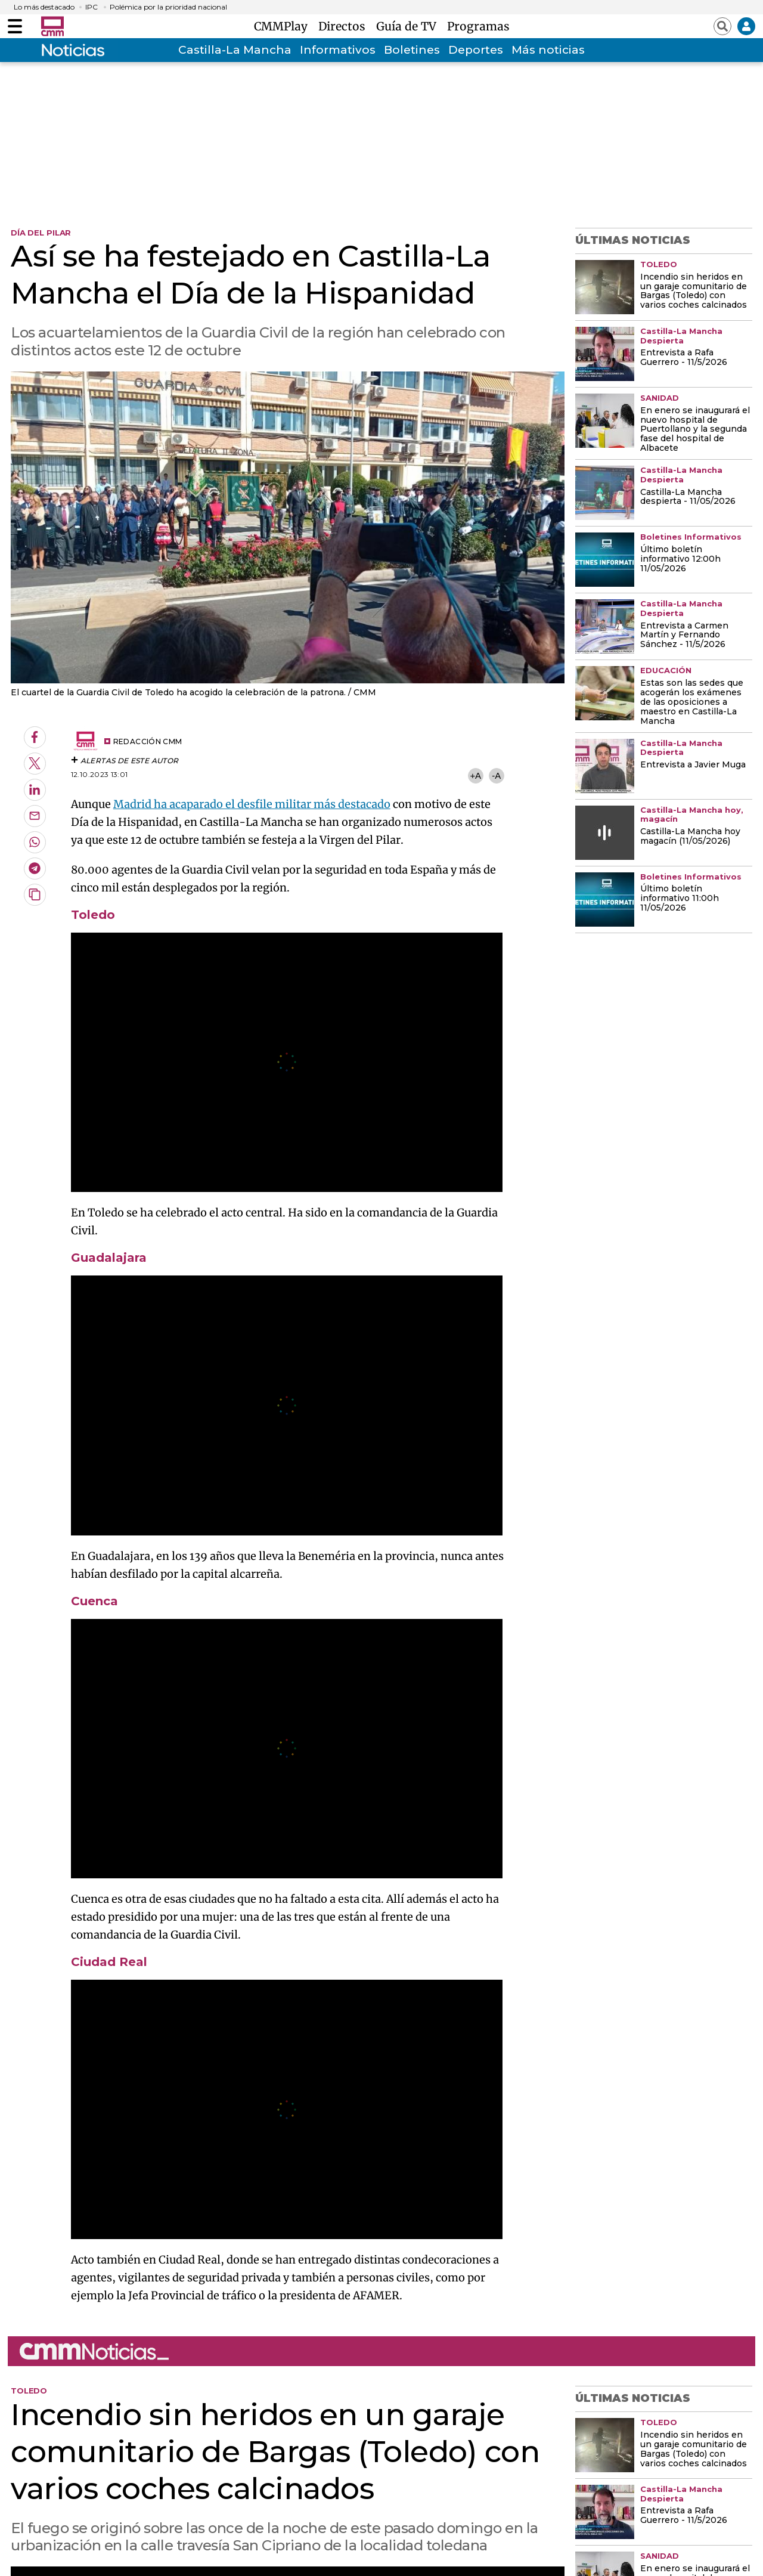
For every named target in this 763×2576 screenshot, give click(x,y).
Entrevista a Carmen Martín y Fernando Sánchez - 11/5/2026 (684, 635)
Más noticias (548, 50)
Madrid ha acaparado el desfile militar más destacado (251, 804)
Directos (344, 26)
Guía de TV (409, 26)
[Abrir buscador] (722, 26)
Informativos (338, 50)
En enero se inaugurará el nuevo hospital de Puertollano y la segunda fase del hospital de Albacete (695, 430)
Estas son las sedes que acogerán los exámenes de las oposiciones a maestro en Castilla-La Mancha (691, 702)
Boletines (412, 50)
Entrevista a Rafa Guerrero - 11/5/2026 (683, 357)
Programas (478, 26)
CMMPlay (284, 26)
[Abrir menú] (15, 26)
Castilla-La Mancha (234, 50)
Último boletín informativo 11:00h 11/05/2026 (679, 898)
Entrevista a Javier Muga (693, 765)
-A (496, 775)
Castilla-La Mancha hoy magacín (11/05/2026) (690, 836)
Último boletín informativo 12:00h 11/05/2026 (680, 559)
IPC (91, 7)
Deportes (475, 50)
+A (475, 775)
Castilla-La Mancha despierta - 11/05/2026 (688, 497)
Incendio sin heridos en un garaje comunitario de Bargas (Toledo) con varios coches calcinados (693, 292)
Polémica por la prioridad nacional (168, 7)
